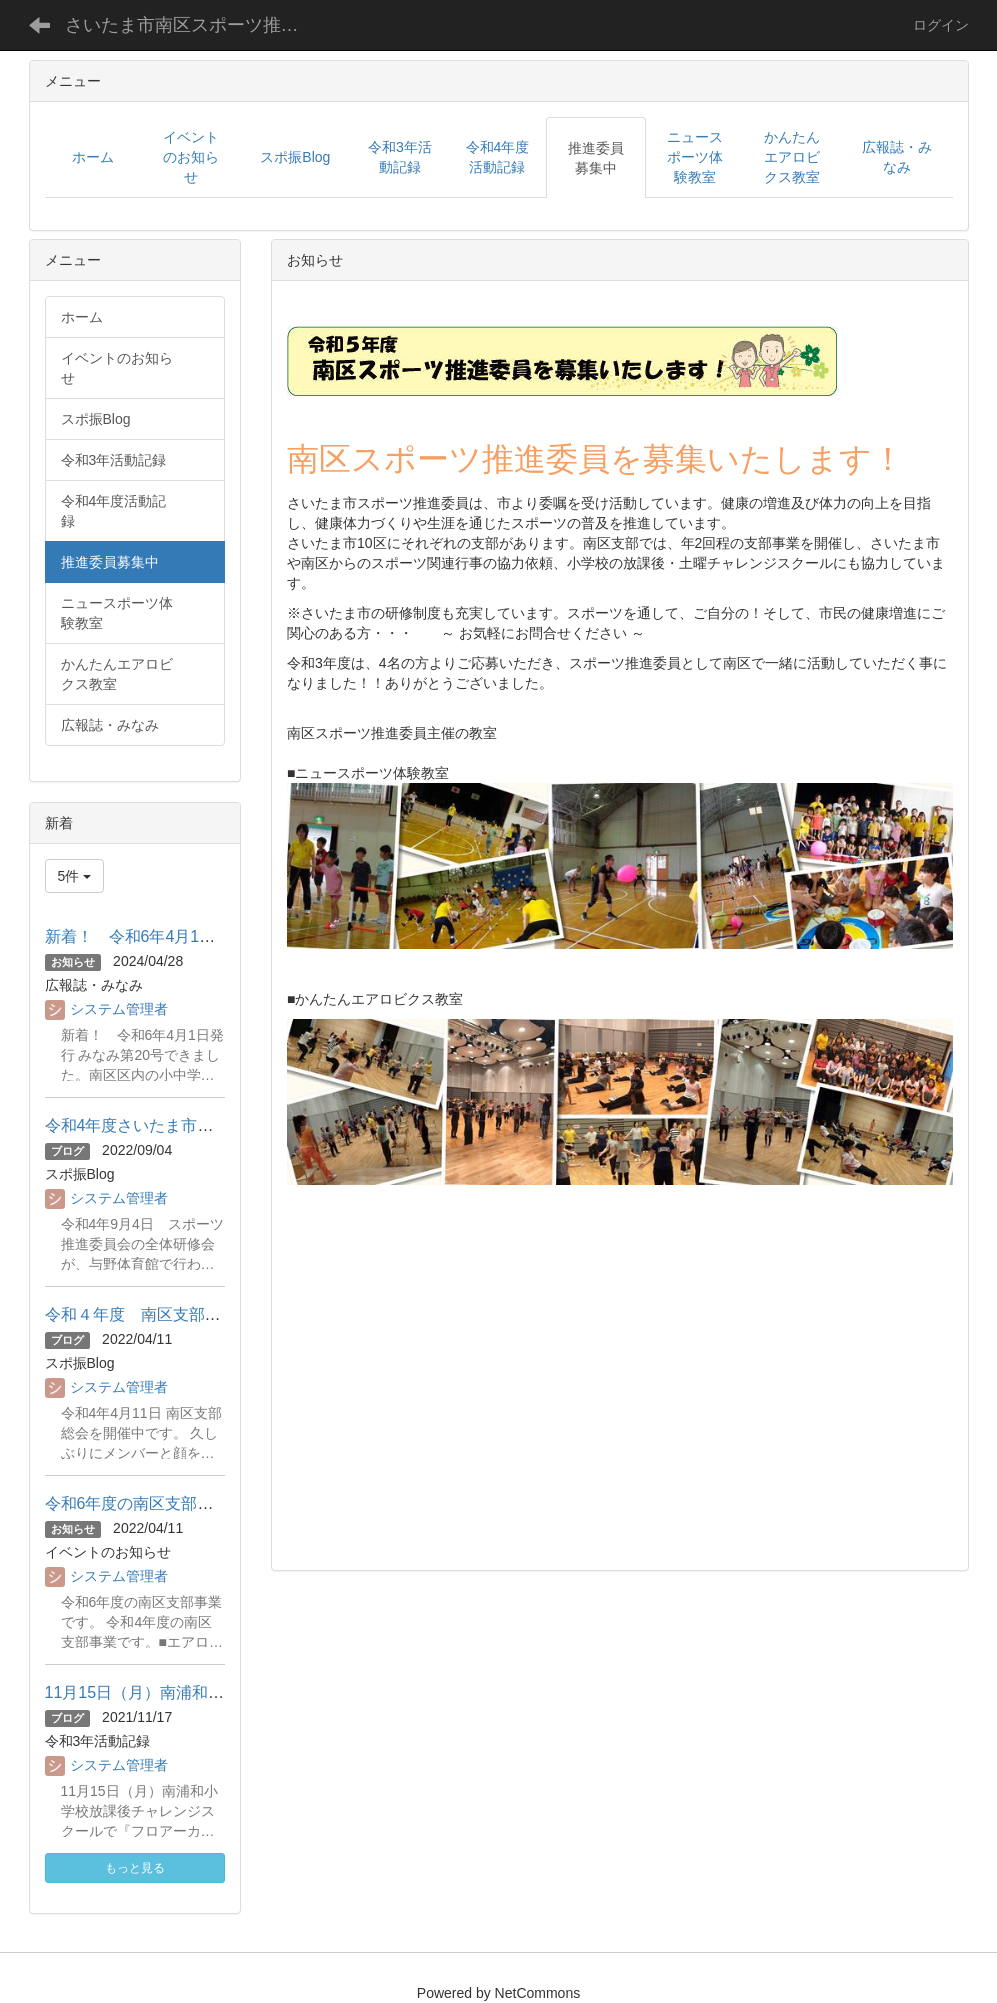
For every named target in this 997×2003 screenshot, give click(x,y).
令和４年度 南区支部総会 (141, 1314)
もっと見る (135, 1868)
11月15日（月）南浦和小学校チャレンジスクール (223, 1692)
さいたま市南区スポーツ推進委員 (197, 25)
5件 (75, 876)
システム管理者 (119, 1009)
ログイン (941, 25)
